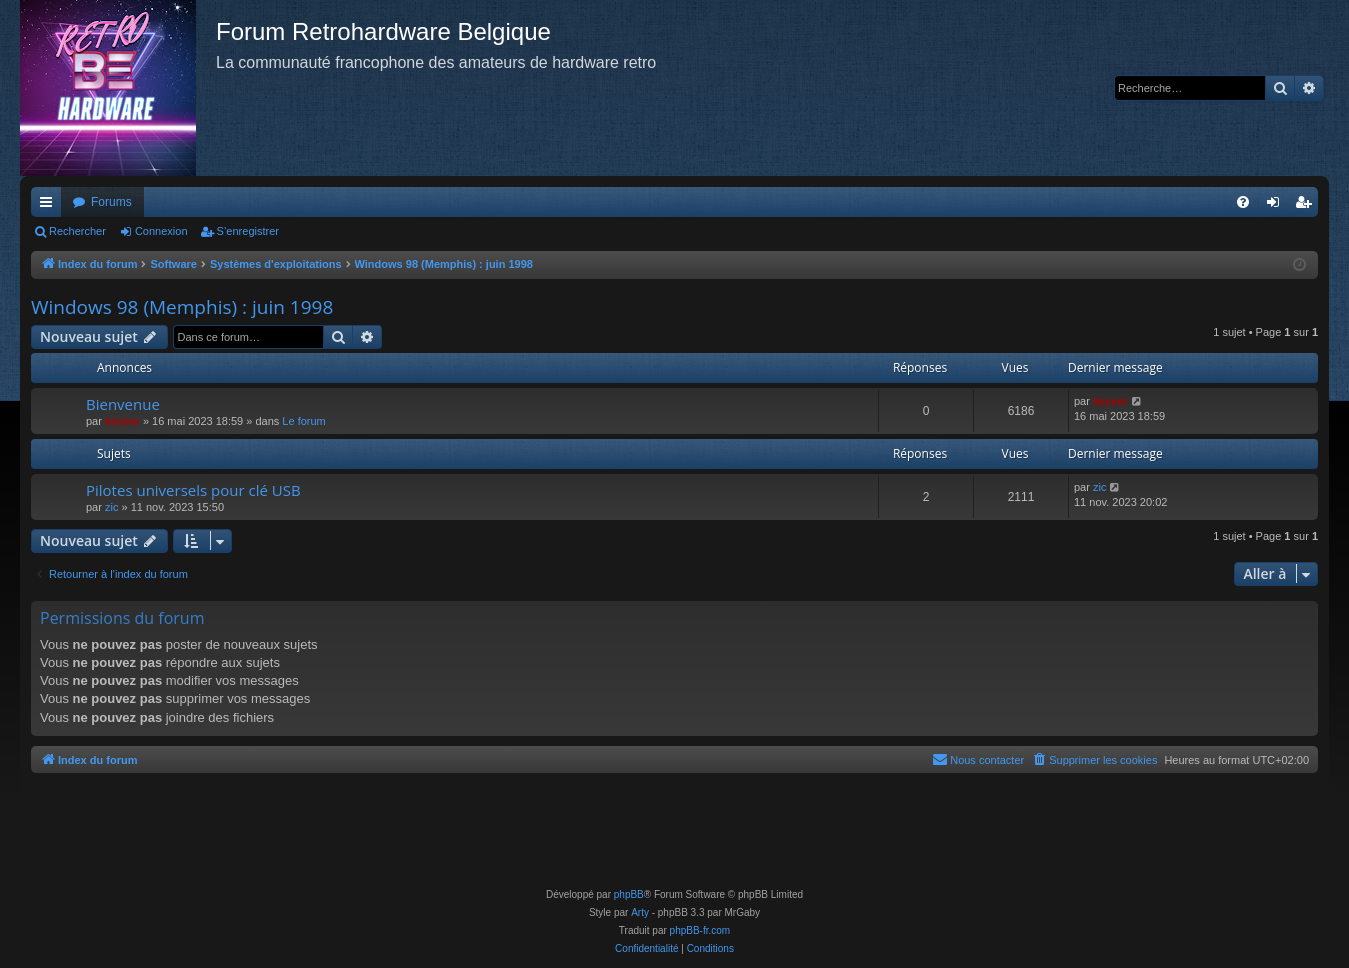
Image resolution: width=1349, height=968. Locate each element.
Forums (111, 202)
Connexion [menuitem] (1277, 206)
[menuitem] (1243, 202)
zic (111, 507)
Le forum (303, 421)
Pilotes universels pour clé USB (193, 490)
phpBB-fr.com (700, 930)
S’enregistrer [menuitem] (1307, 206)
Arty (640, 912)
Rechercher (77, 231)
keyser (122, 421)
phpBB (629, 894)
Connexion (161, 231)
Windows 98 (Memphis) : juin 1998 (182, 307)
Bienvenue (123, 404)
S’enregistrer (248, 231)
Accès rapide (50, 206)
